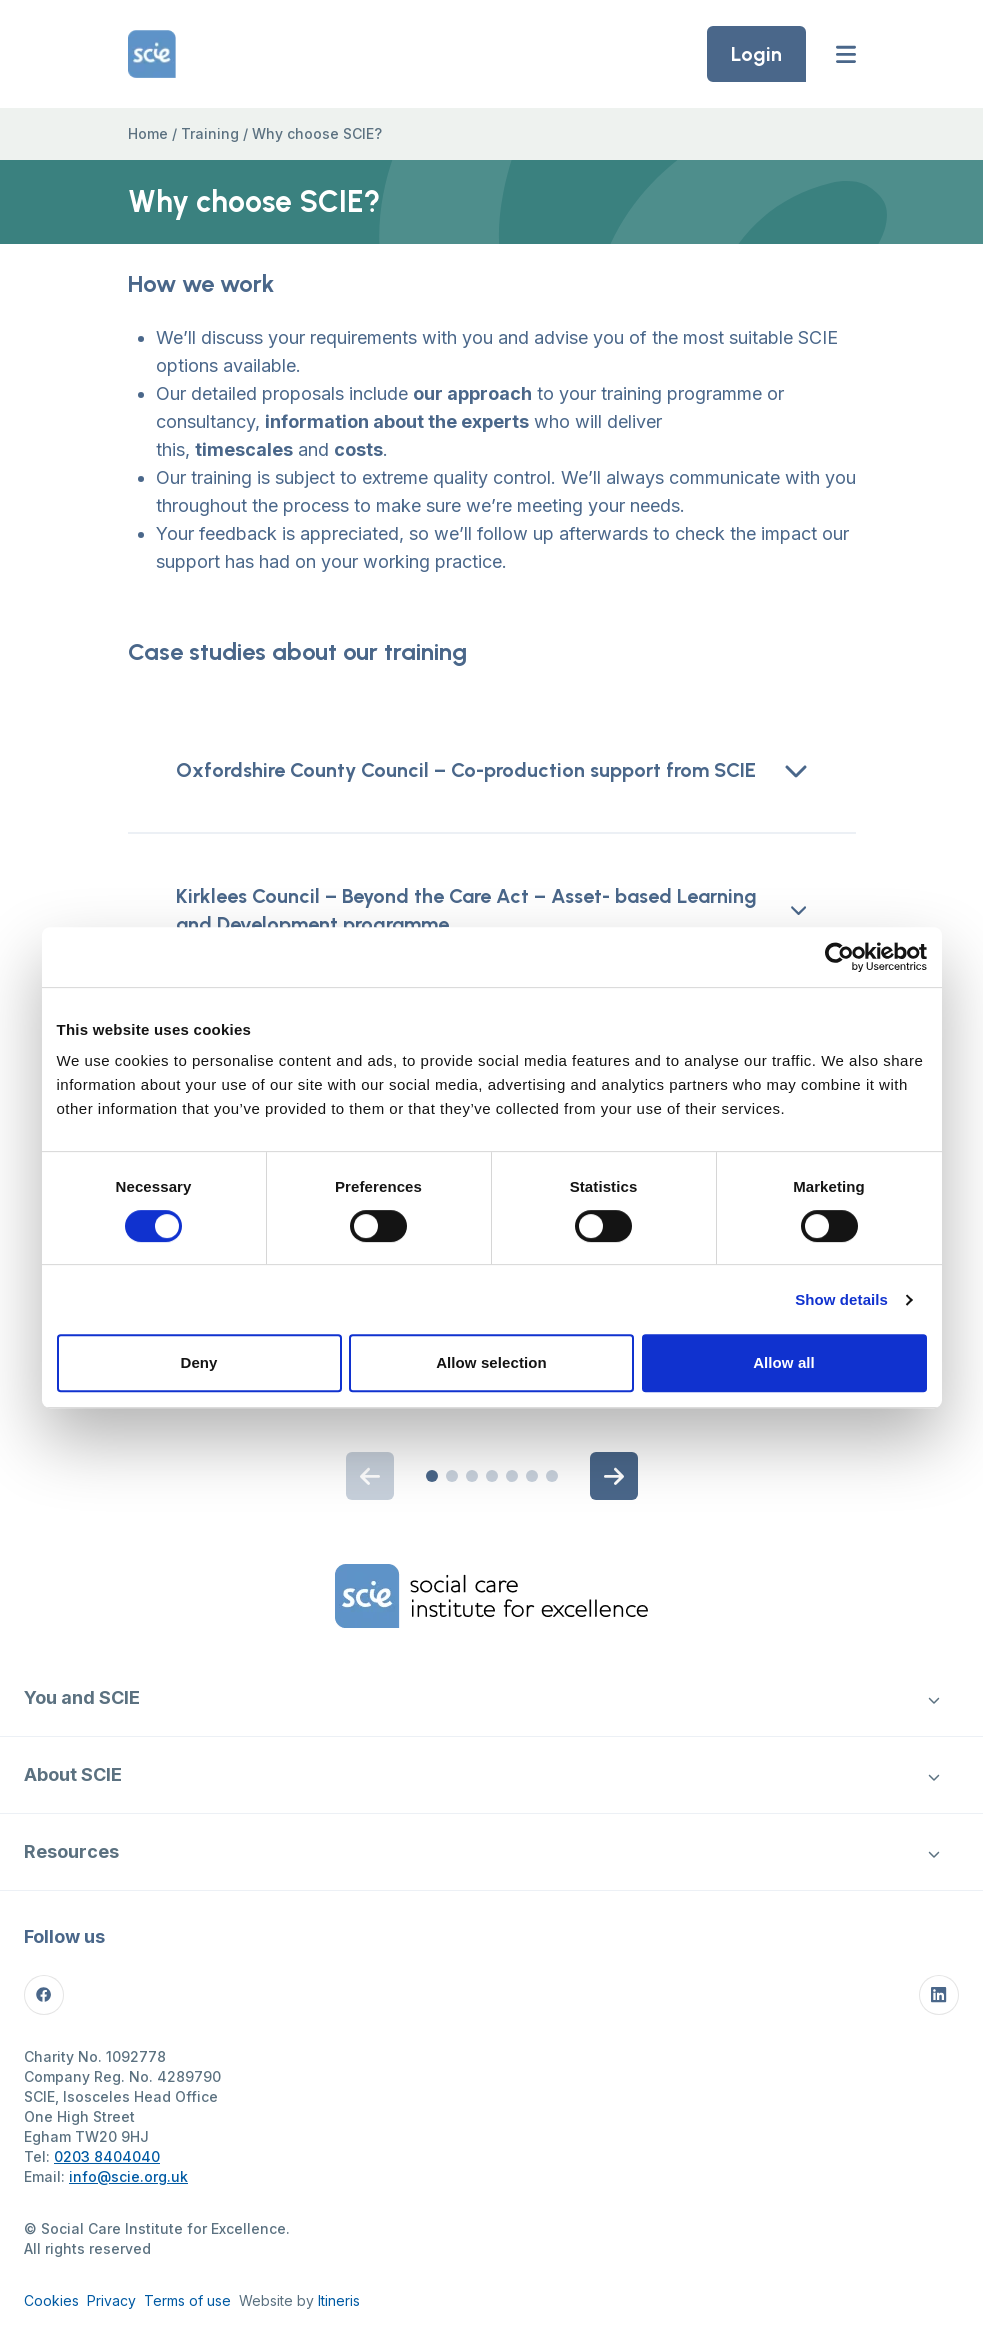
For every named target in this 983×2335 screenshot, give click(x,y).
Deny (198, 1362)
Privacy (111, 2300)
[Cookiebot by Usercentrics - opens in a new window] (839, 957)
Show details (841, 1299)
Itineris (339, 2300)
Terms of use (187, 2300)
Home (148, 133)
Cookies (51, 2300)
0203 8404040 (107, 2156)
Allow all (784, 1362)
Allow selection (491, 1362)
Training (210, 133)
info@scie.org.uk (128, 2176)
